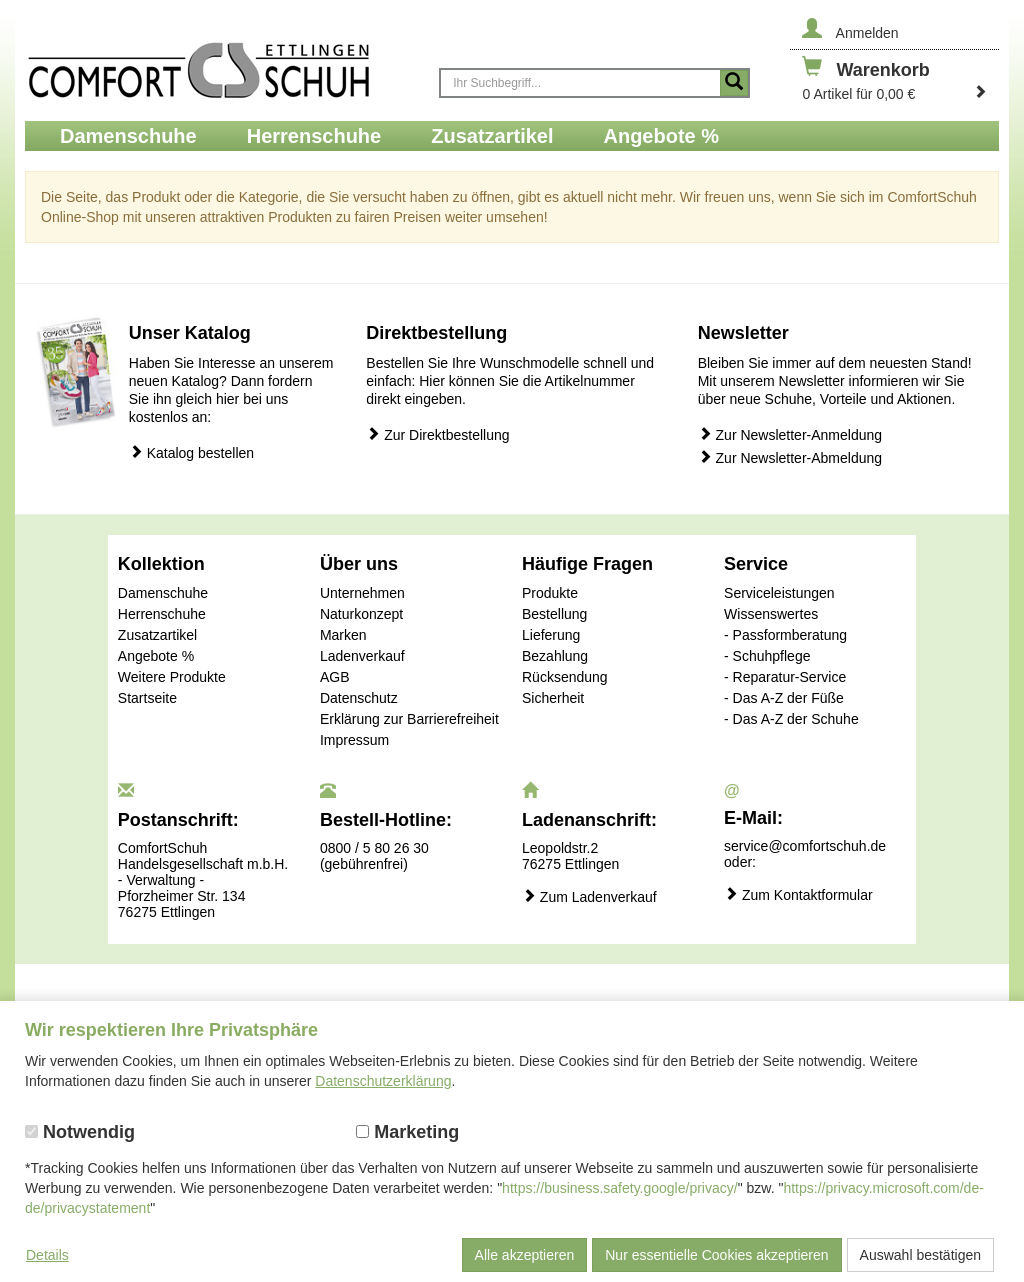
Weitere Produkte (172, 677)
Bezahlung (555, 656)
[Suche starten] (734, 83)
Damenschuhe (163, 593)
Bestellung (554, 614)
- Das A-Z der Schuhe (791, 719)
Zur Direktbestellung (437, 434)
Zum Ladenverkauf (589, 896)
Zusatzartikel (157, 635)
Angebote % (156, 656)
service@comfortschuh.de (805, 846)
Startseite (147, 698)
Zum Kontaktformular (798, 894)
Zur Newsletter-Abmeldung (790, 457)
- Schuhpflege (767, 656)
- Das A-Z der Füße (784, 698)
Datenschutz (359, 698)
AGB (335, 677)
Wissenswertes (771, 614)
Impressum (354, 740)
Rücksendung (565, 677)
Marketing (407, 1132)
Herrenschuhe (162, 614)
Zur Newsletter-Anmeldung (790, 434)
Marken (343, 635)
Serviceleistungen (779, 593)
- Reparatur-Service (785, 677)
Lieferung (551, 635)
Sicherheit (553, 698)
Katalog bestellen (191, 452)
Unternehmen (362, 593)
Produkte (550, 593)
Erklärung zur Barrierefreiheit (409, 719)
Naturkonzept (361, 614)
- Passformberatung (785, 635)
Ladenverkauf (362, 656)
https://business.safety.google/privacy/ (620, 1188)
